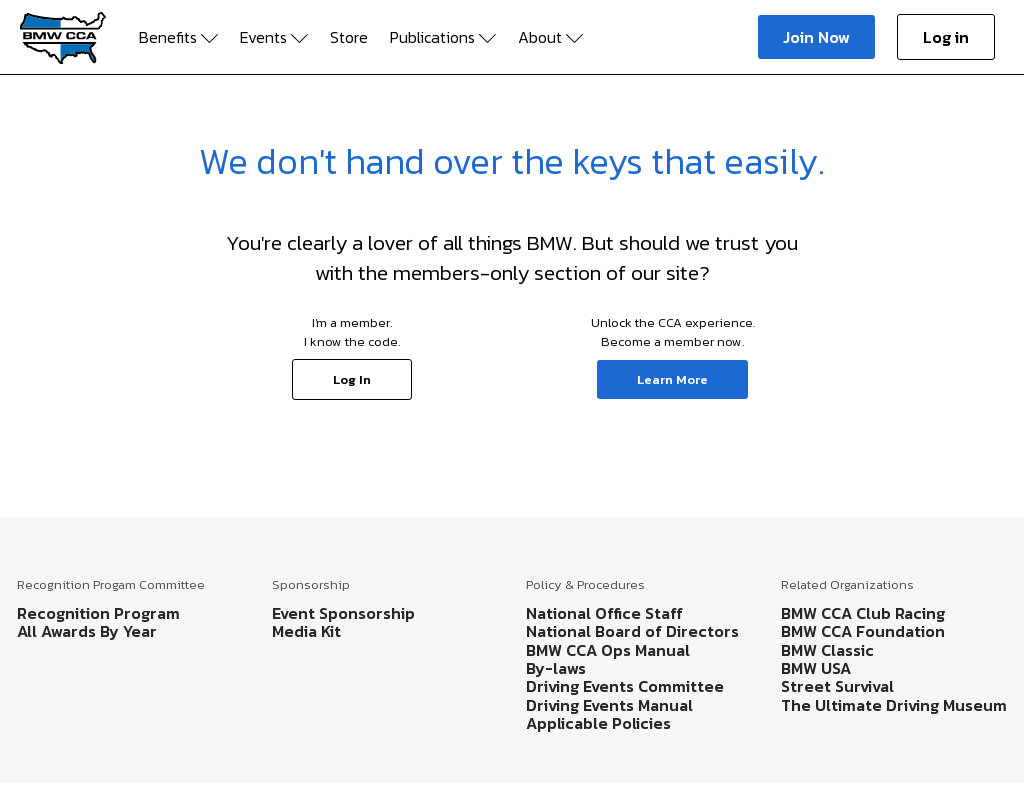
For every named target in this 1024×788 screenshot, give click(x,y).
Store (349, 37)
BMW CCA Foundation (863, 631)
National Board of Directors (632, 631)
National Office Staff (604, 613)
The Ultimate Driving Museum (894, 705)
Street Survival (837, 686)
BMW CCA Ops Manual (608, 650)
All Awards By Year (87, 631)
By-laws (556, 668)
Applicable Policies (598, 723)
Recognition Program (98, 613)
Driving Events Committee (625, 686)
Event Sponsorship (343, 613)
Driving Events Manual (609, 705)
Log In (352, 379)
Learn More (672, 379)
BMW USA (816, 668)
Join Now (816, 37)
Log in (946, 37)
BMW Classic (827, 650)
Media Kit (306, 631)
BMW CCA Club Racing (863, 613)
